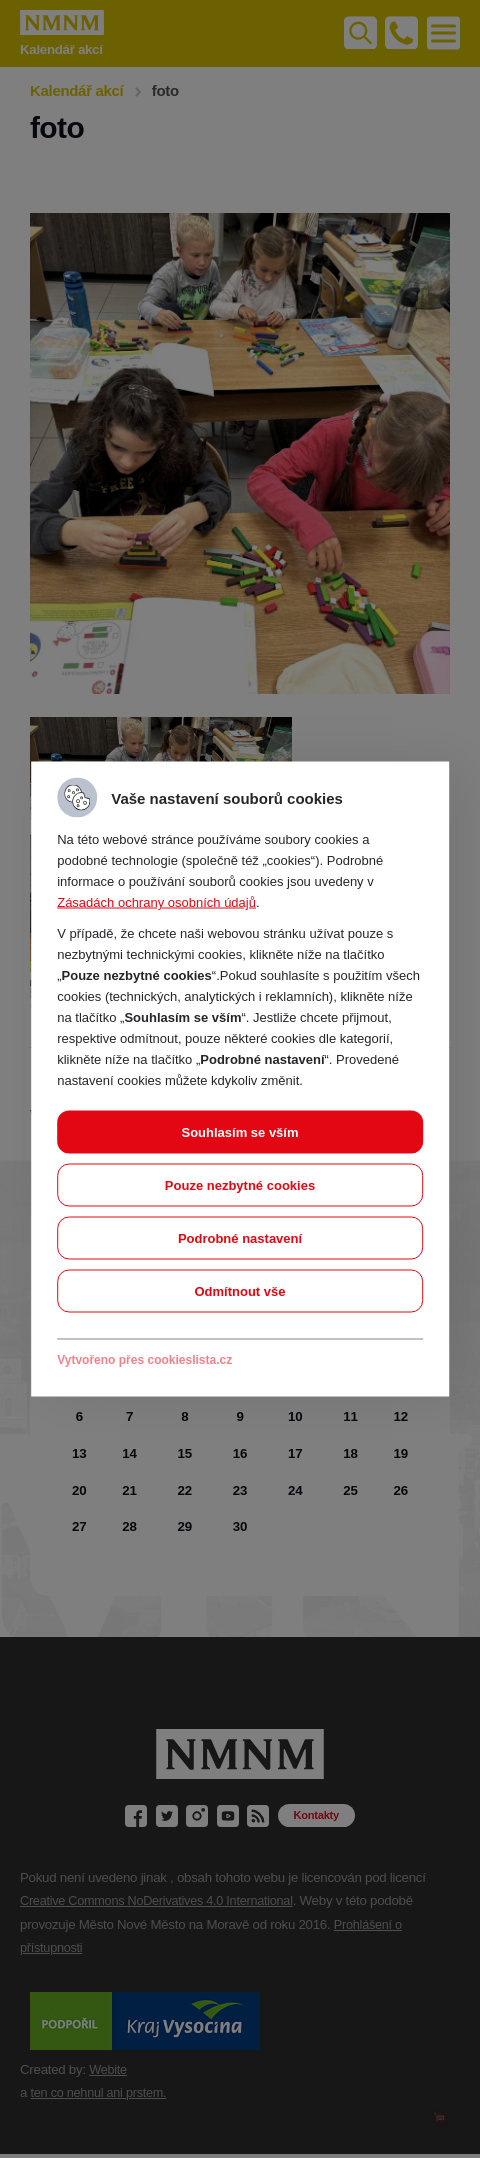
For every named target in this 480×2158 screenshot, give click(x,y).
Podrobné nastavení (240, 1238)
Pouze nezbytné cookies (240, 1185)
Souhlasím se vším (239, 1132)
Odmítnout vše (239, 1291)
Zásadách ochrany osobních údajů (156, 902)
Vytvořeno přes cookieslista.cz (144, 1360)
